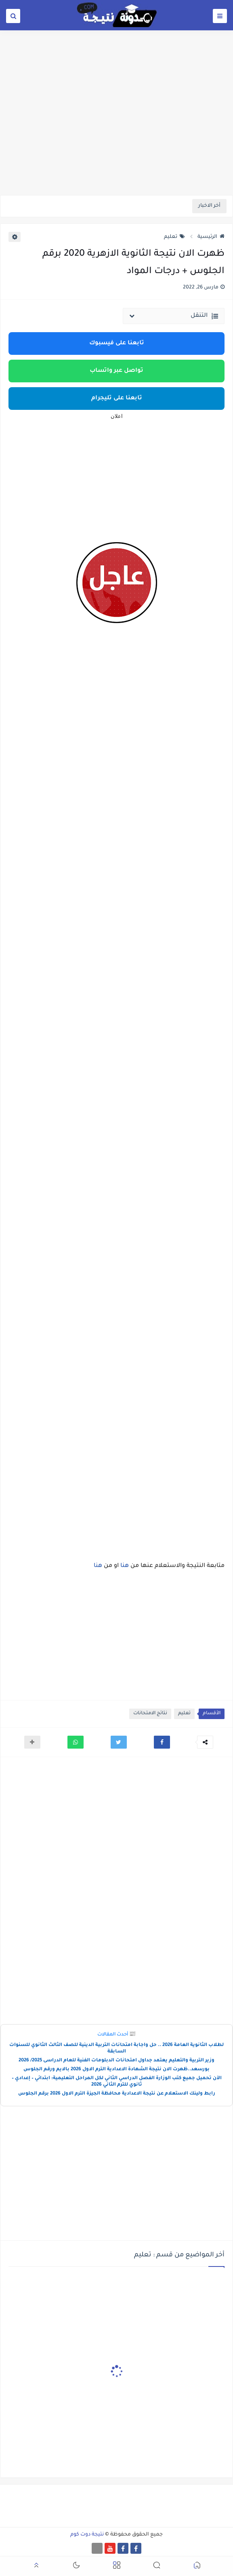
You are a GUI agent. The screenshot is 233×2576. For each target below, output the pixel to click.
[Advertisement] (116, 132)
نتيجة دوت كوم (87, 2535)
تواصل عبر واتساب (116, 371)
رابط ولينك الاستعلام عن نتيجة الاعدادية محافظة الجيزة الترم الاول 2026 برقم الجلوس (116, 2094)
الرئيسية (211, 237)
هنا (124, 1566)
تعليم (174, 237)
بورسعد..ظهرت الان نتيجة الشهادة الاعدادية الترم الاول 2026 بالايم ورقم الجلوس (116, 2069)
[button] (162, 1742)
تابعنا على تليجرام (116, 398)
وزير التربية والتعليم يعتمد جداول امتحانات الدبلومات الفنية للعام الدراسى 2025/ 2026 (116, 2060)
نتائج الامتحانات (150, 1713)
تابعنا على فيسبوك (116, 343)
